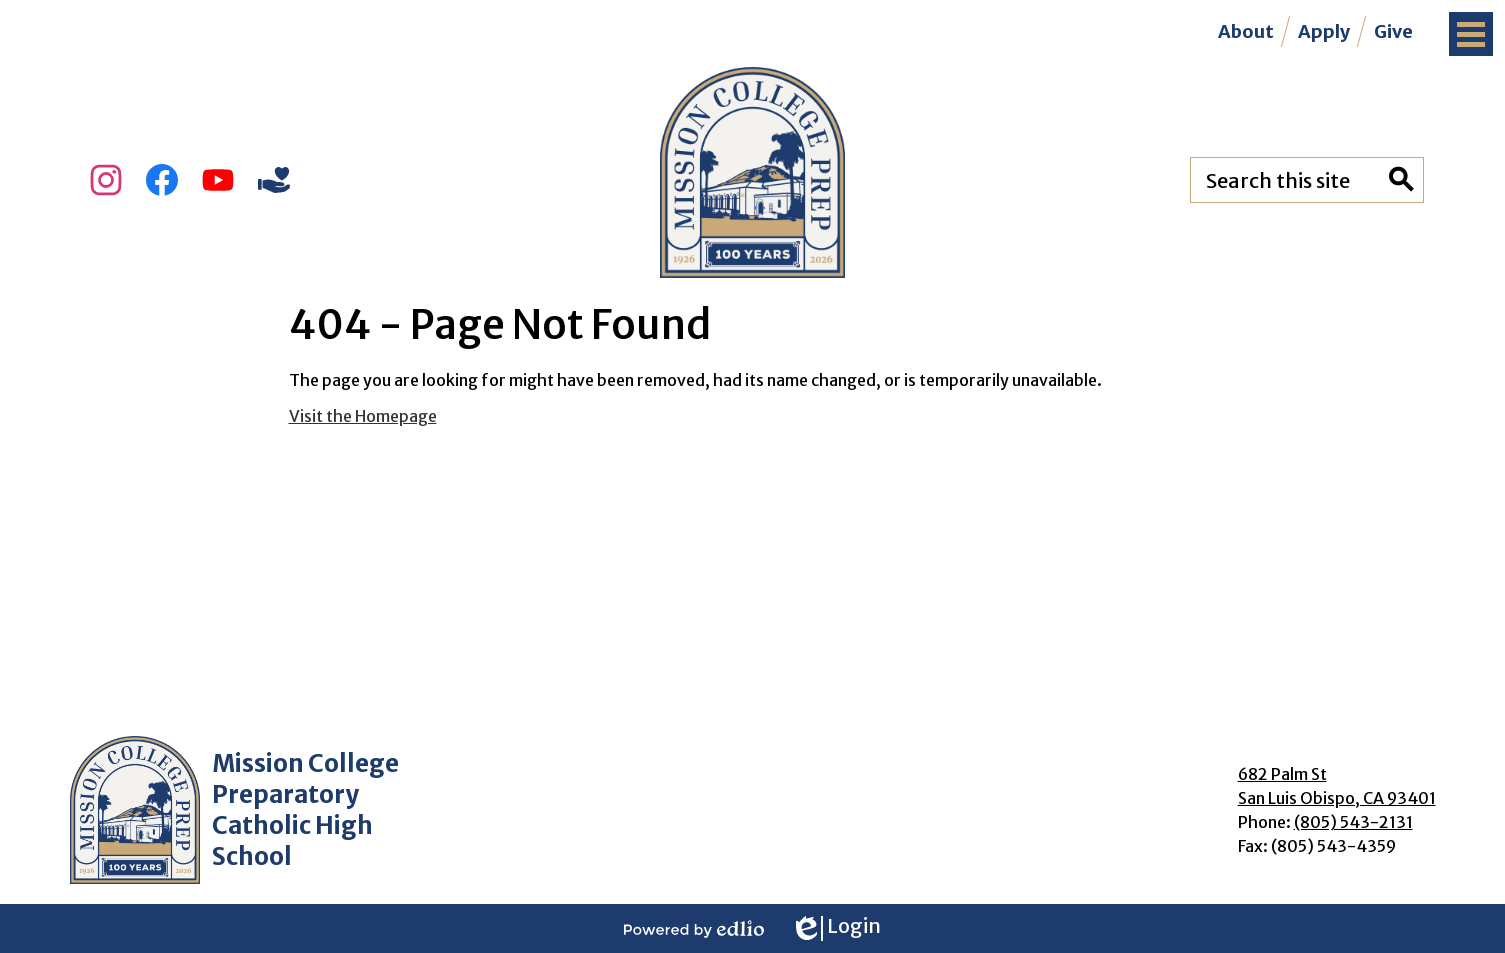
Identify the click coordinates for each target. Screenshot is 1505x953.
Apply (1324, 31)
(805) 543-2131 (1353, 822)
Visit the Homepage (363, 416)
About (1246, 31)
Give (1393, 31)
